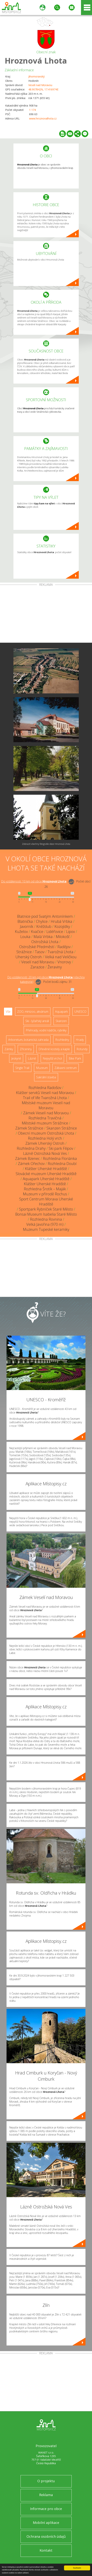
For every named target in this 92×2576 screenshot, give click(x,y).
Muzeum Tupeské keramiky (46, 1229)
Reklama (46, 2495)
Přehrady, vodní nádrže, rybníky (46, 1030)
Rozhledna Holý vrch (45, 1138)
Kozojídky (62, 926)
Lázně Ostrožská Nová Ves (45, 1153)
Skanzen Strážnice (61, 1128)
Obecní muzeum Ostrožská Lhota (46, 1133)
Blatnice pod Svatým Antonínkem (45, 916)
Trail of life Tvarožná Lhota (45, 1097)
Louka (25, 936)
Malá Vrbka (43, 936)
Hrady (80, 1040)
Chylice (42, 921)
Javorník (26, 926)
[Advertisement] (46, 614)
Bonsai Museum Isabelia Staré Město (46, 1214)
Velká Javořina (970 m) (44, 1224)
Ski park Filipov (61, 1148)
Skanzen (61, 1021)
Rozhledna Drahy (31, 1148)
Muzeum (42, 1068)
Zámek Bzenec (27, 1158)
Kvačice (37, 931)
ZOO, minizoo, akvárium (32, 1011)
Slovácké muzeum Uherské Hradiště (46, 1173)
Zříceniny (26, 1049)
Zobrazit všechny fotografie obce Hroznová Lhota (46, 844)
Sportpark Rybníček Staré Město (46, 1209)
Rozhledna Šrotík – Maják (45, 1188)
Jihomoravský (36, 76)
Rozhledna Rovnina (46, 1219)
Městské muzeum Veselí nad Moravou (46, 1105)
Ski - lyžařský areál (37, 1021)
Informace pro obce (46, 2508)
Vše (8, 1011)
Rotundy (82, 1049)
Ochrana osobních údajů (46, 2536)
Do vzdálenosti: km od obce (33, 881)
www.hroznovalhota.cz (43, 118)
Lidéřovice (54, 931)
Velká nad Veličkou (61, 956)
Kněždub (43, 926)
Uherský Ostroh (28, 956)
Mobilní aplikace (46, 2522)
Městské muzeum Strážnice (45, 1123)
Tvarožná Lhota (60, 951)
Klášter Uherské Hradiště (46, 1168)
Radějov (64, 946)
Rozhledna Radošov (45, 1087)
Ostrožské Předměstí (36, 946)
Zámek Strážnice (29, 1128)
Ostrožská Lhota (44, 941)
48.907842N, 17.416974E (43, 89)
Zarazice (37, 967)
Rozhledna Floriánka (60, 1158)
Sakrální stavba (46, 1077)
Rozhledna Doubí (62, 1163)
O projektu (46, 2481)
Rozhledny (62, 1040)
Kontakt (46, 2550)
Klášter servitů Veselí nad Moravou (45, 1092)
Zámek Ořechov (31, 1163)
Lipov (70, 931)
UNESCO (80, 1011)
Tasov (39, 951)
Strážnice (24, 951)
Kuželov (21, 931)
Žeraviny (55, 967)
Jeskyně (16, 1058)
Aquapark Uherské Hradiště (46, 1178)
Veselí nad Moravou (40, 85)
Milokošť (63, 936)
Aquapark (61, 1011)
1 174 (32, 110)
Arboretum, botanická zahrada (28, 1040)
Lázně (32, 1058)
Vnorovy (64, 961)
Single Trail (22, 1068)
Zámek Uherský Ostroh (44, 1143)
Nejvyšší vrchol (52, 1058)
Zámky (8, 1049)
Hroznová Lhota (36, 60)
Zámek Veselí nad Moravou (46, 1112)
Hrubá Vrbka (61, 921)
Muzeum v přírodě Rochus (45, 1193)
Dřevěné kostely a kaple (54, 1049)
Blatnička (25, 921)
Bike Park (75, 1058)
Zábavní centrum (65, 1068)
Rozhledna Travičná (45, 1118)
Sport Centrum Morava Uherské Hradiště (46, 1201)
